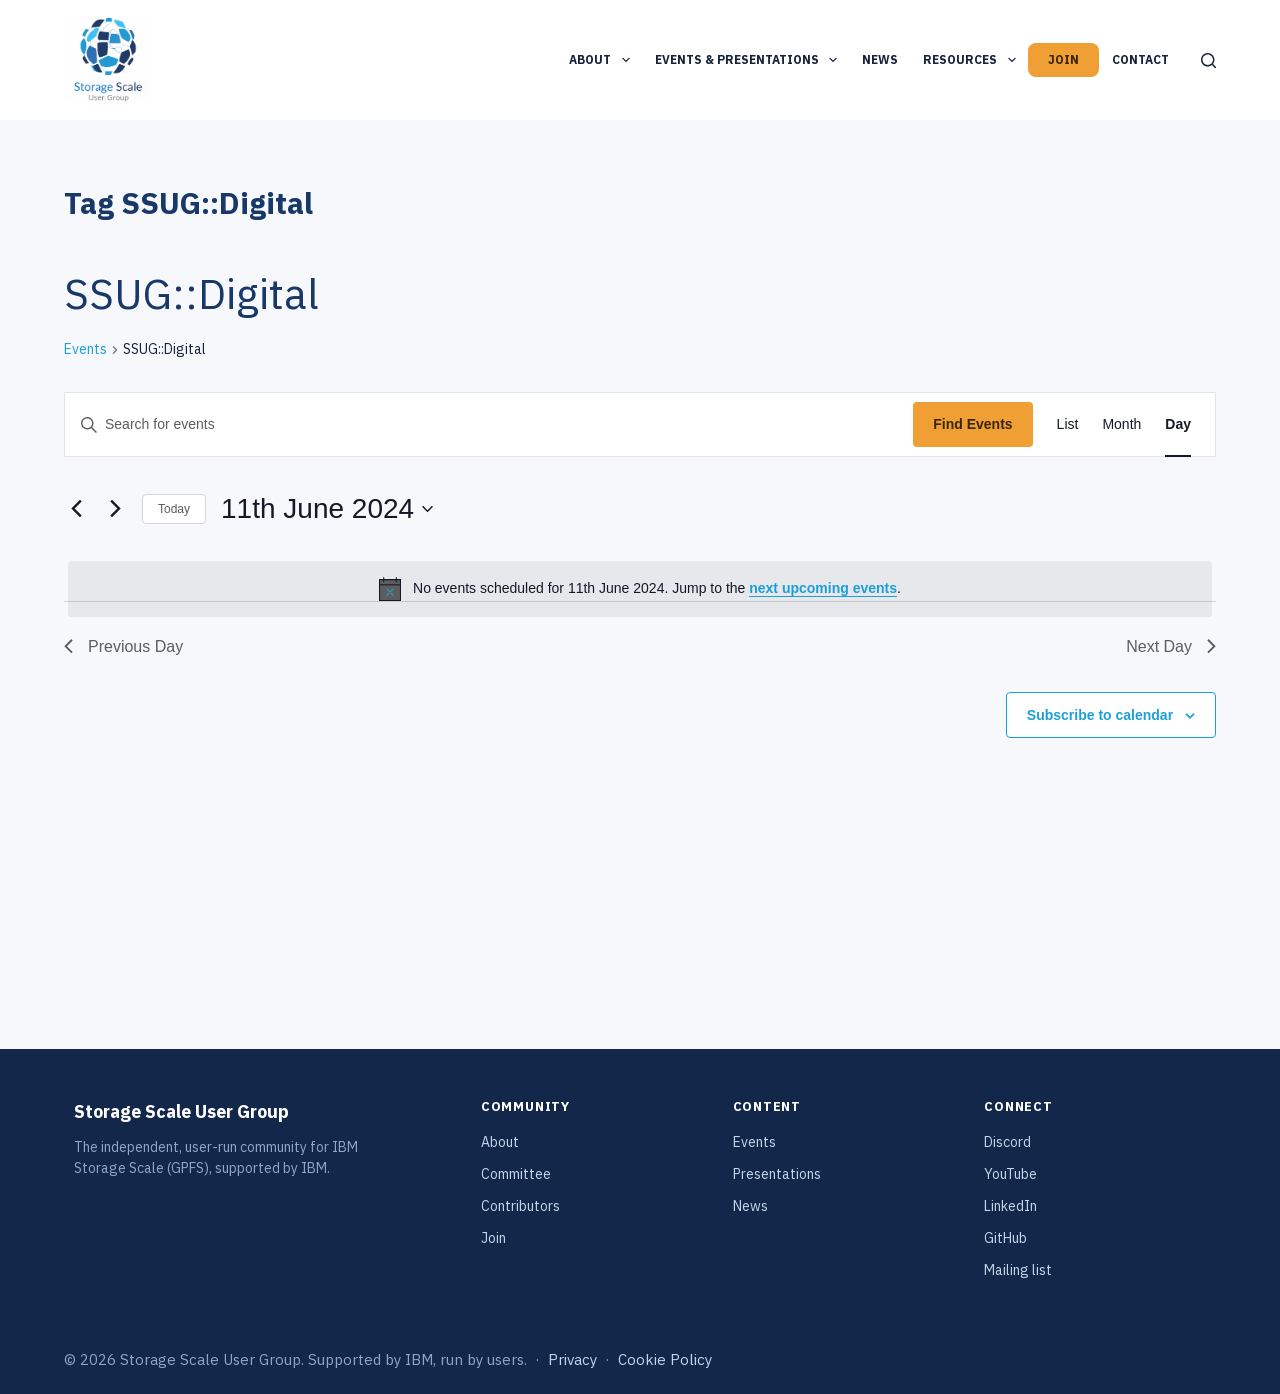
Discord (1007, 1142)
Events (85, 349)
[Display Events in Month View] (1121, 424)
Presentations (777, 1174)
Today (174, 509)
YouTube (1010, 1174)
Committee (516, 1174)
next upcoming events (823, 588)
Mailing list (1018, 1270)
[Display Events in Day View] (1178, 424)
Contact (1140, 59)
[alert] (640, 589)
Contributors (520, 1206)
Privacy (572, 1359)
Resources (973, 60)
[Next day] (115, 509)
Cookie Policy (665, 1359)
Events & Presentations (750, 60)
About (603, 60)
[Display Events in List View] (1068, 424)
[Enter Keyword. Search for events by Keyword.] (489, 424)
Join (1063, 59)
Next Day (1171, 646)
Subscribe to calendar (1100, 715)
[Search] (1208, 60)
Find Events (972, 424)
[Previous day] (76, 509)
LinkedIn (1010, 1206)
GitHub (1005, 1238)
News (880, 59)
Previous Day (123, 646)
